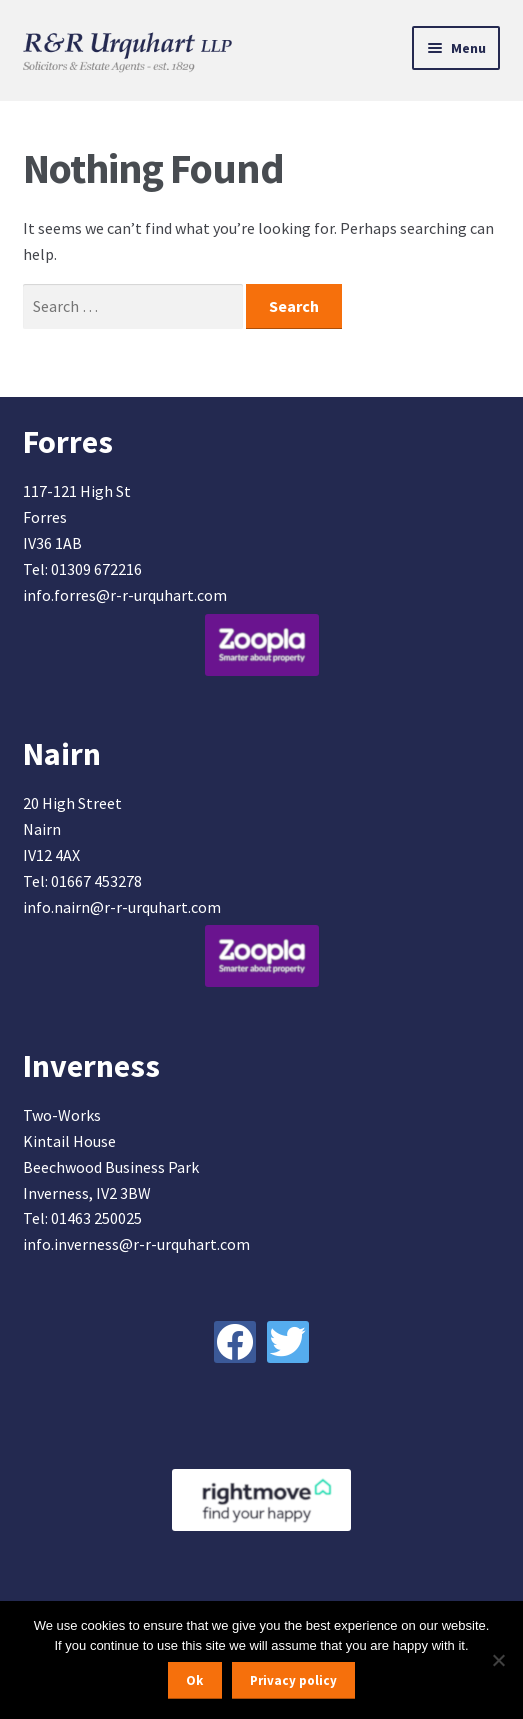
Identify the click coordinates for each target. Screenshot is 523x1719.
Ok (194, 1680)
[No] (498, 1660)
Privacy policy (293, 1680)
